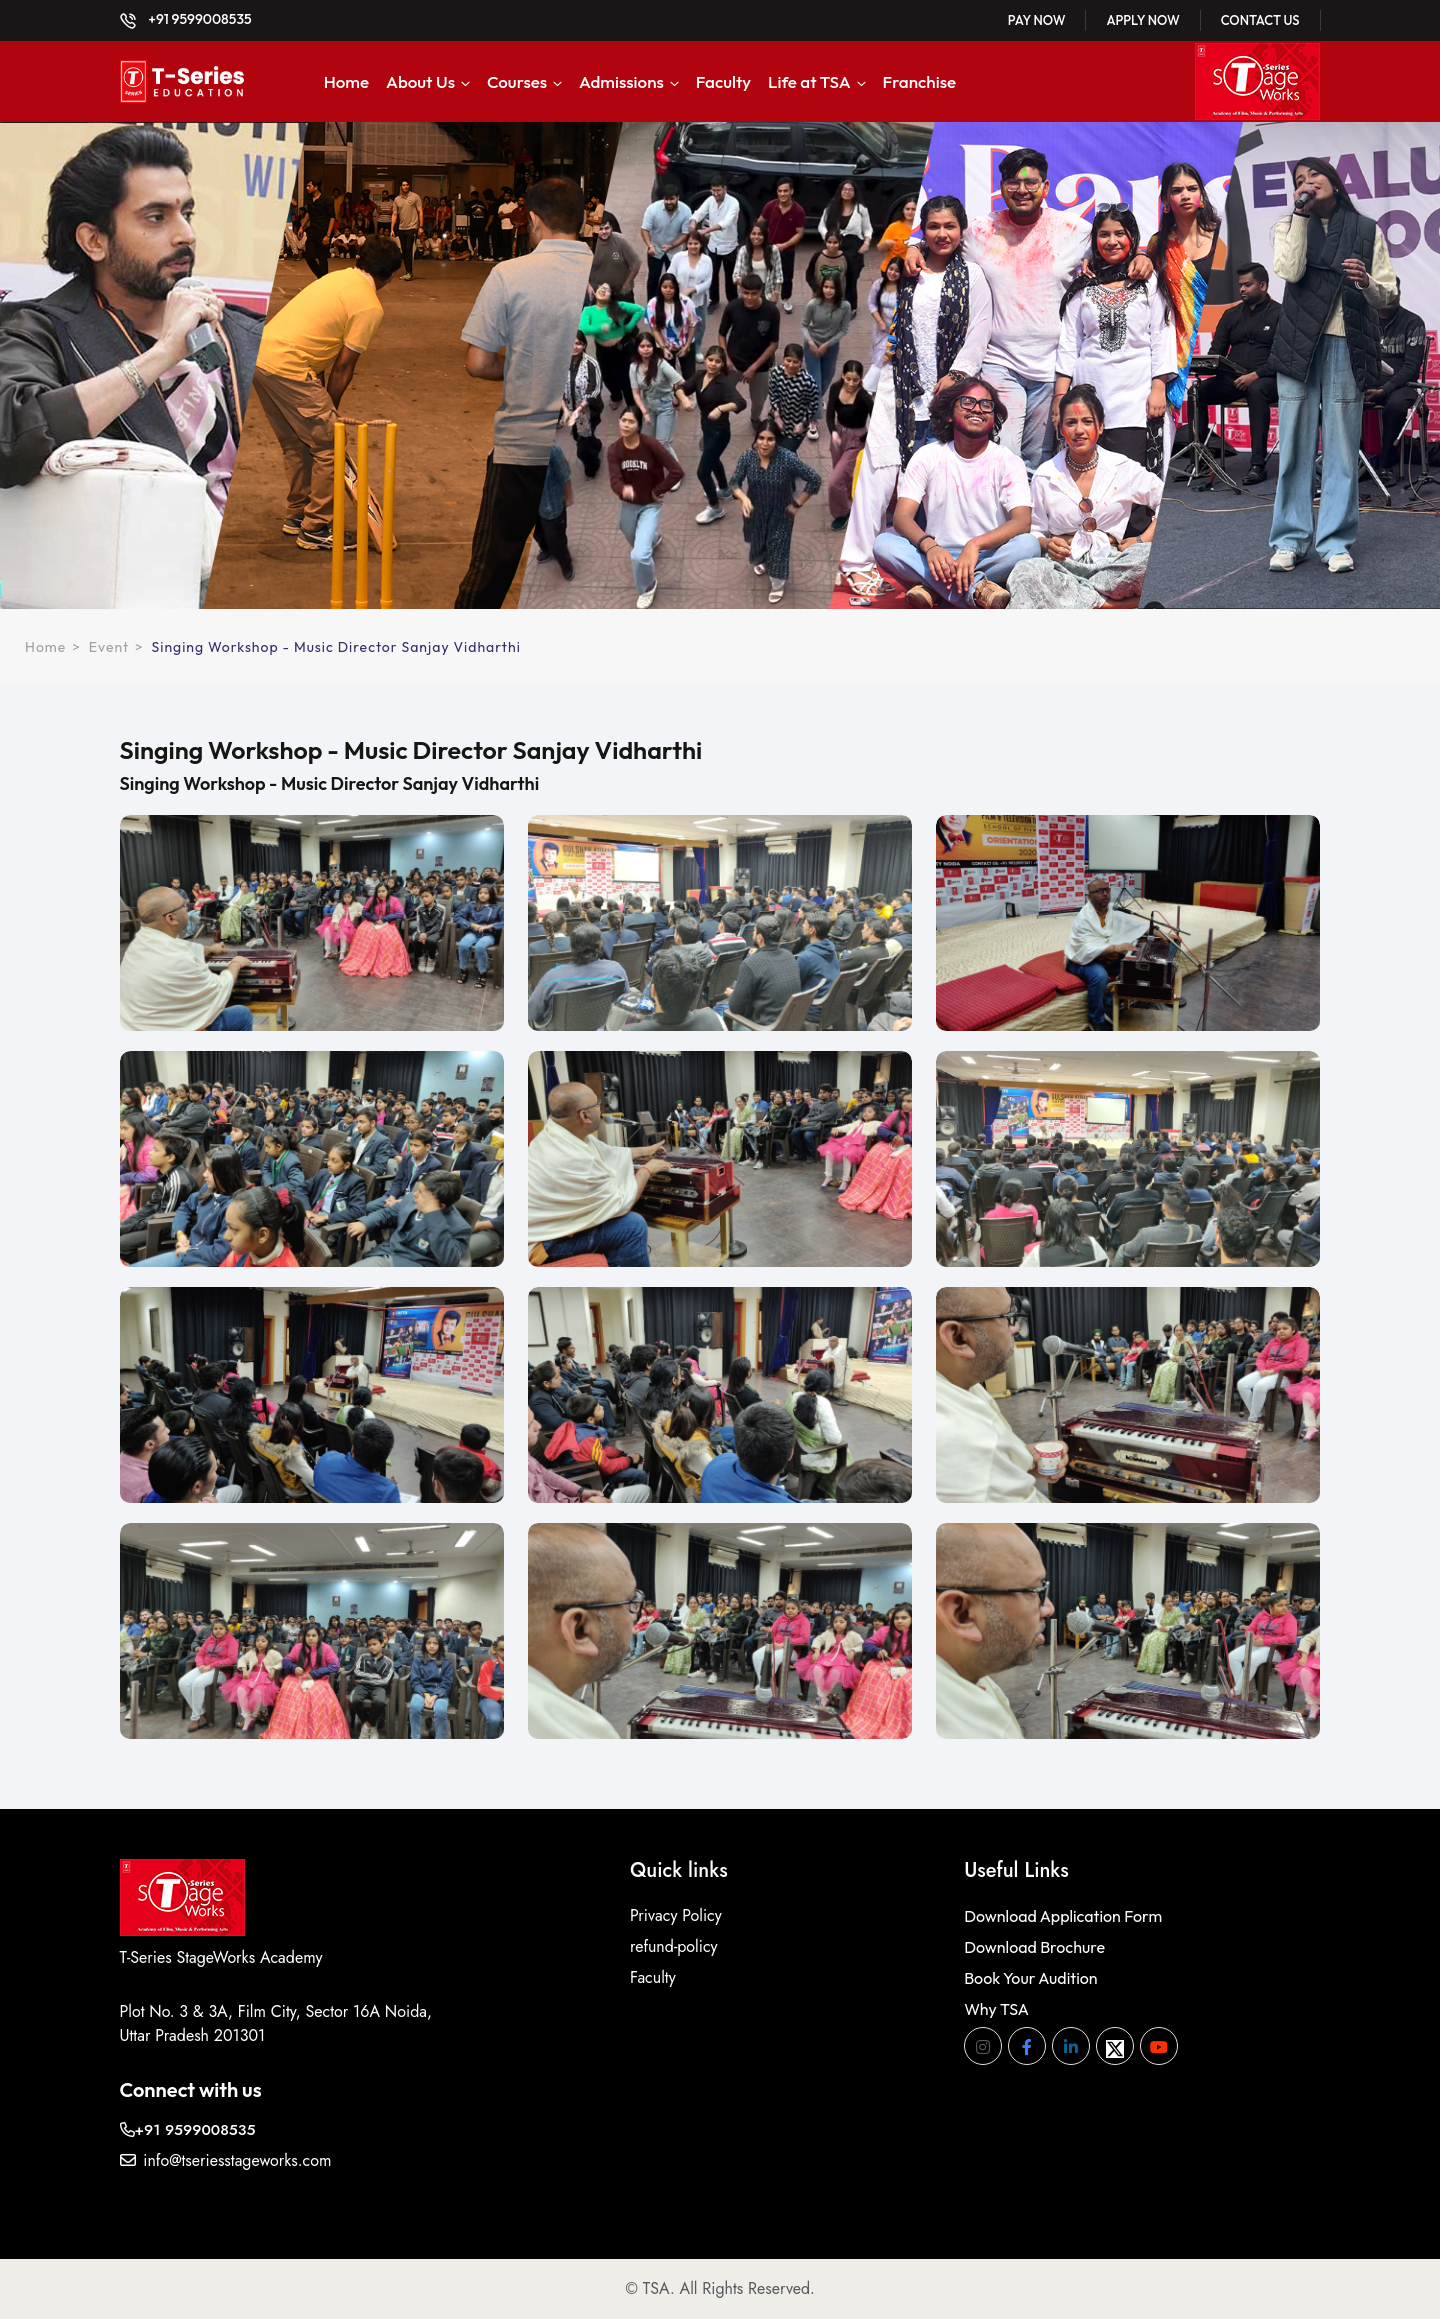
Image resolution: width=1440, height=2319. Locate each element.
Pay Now (1037, 20)
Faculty (723, 81)
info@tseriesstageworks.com (226, 2160)
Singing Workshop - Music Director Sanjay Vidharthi (336, 647)
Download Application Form (1063, 1916)
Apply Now (1142, 20)
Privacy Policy (676, 1915)
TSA (656, 2288)
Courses (517, 81)
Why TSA (996, 2009)
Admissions (621, 81)
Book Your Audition (1030, 1978)
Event (109, 647)
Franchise (920, 81)
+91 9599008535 (186, 19)
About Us (420, 81)
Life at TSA (809, 81)
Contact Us (1260, 20)
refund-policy (674, 1946)
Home (346, 81)
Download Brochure (1034, 1947)
